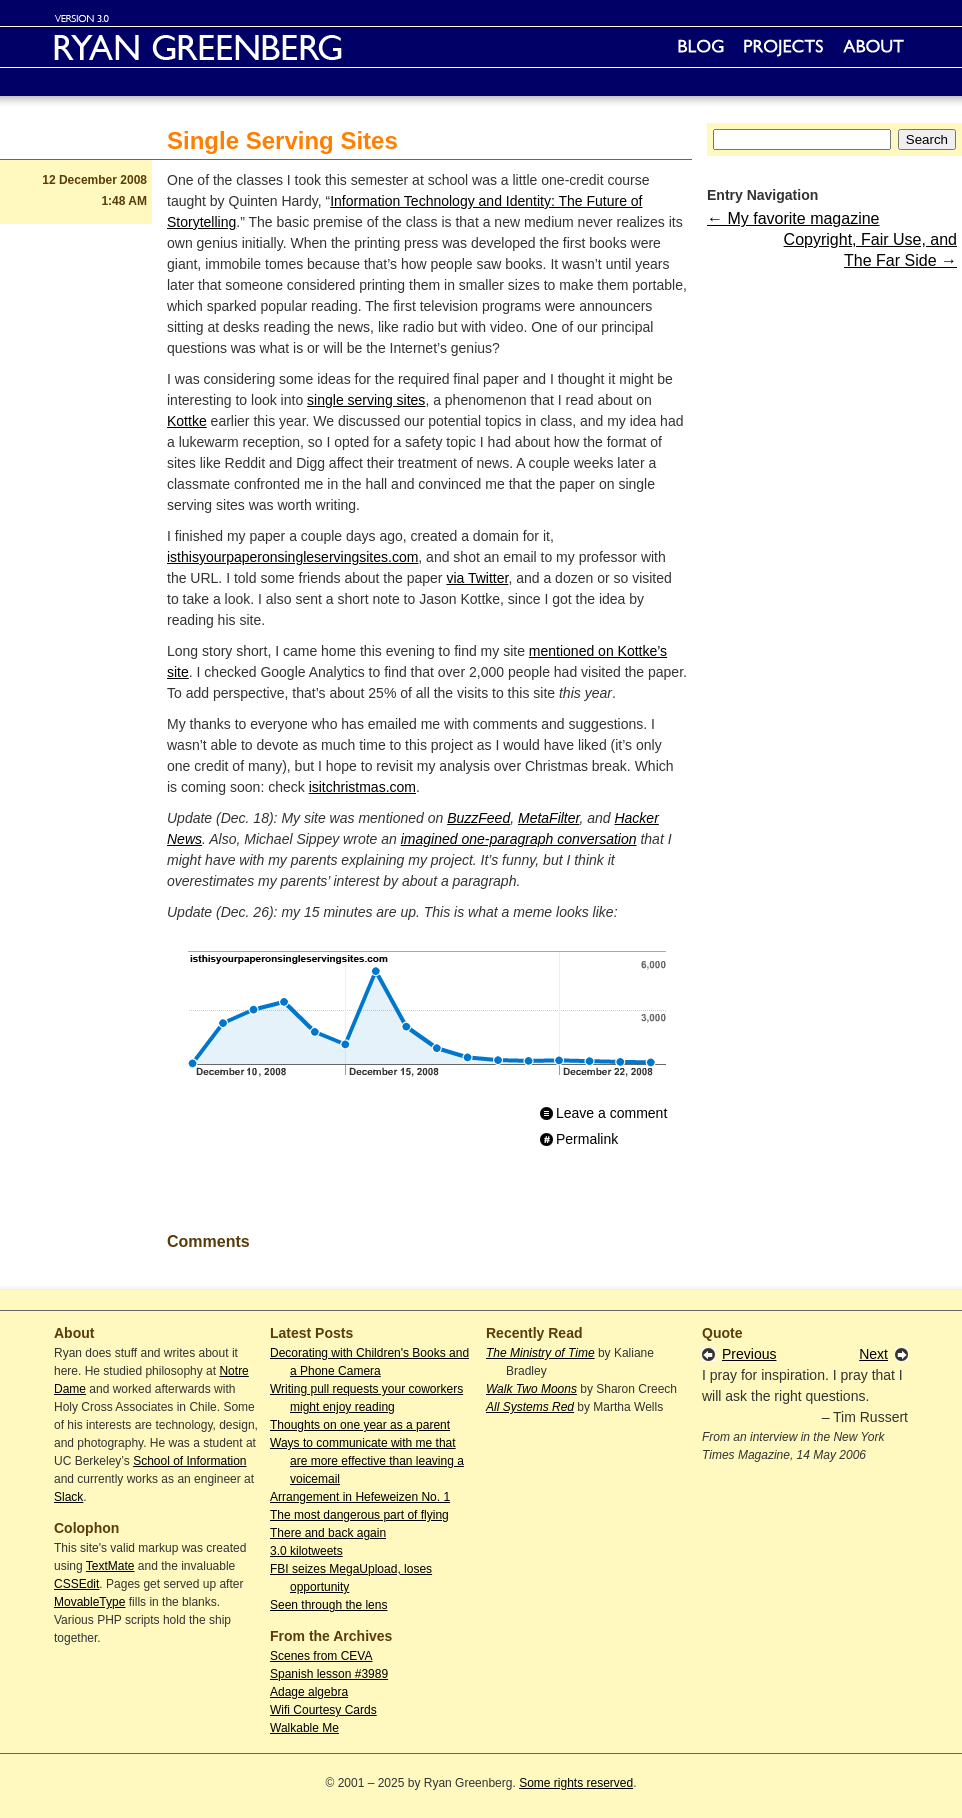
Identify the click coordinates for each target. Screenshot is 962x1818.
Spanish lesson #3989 (329, 1674)
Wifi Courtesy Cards (323, 1710)
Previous (749, 1354)
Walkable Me (304, 1728)
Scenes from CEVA (321, 1656)
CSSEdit (76, 1584)
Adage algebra (309, 1692)
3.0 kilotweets (306, 1551)
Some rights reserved (576, 1783)
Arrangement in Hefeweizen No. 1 (360, 1497)
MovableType (89, 1602)
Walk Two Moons (531, 1389)
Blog (701, 47)
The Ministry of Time (540, 1353)
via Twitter (477, 578)
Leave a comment (611, 1113)
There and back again (328, 1533)
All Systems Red (530, 1407)
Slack (68, 1497)
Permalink (587, 1139)
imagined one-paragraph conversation (519, 839)
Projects (783, 47)
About (873, 47)
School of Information (189, 1461)
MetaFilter (548, 818)
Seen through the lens (328, 1605)
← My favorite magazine (793, 218)
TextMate (110, 1566)
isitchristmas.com (362, 787)
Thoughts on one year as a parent (360, 1425)
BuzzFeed (478, 818)
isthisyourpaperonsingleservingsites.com (292, 557)
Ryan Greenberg (481, 47)
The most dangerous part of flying (359, 1515)
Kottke (187, 421)
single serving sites (366, 400)
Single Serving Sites (282, 140)
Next (873, 1354)
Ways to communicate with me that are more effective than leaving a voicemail (367, 1461)
